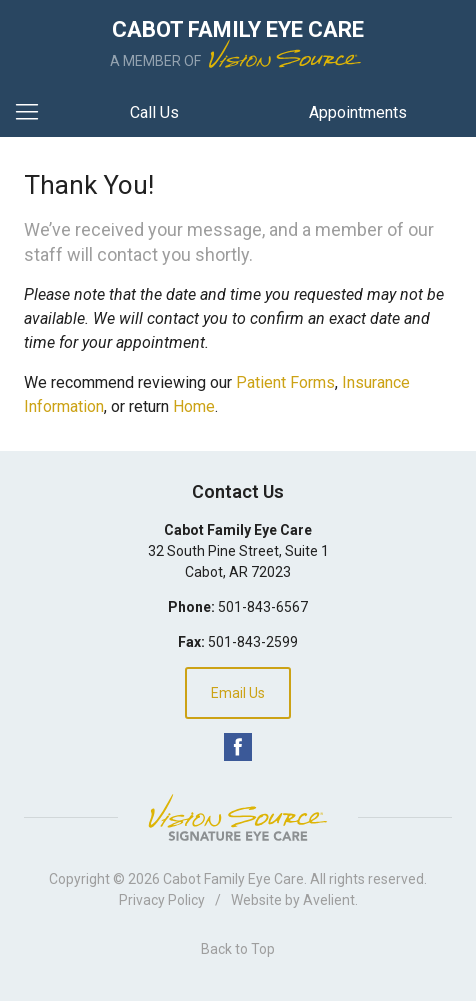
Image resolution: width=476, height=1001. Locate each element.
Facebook (238, 747)
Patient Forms (285, 382)
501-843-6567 (263, 607)
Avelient (329, 900)
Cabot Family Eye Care (233, 879)
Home (194, 406)
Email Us (238, 693)
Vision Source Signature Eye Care (238, 817)
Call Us (154, 112)
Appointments (358, 112)
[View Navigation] (34, 113)
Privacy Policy (162, 900)
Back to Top (238, 949)
